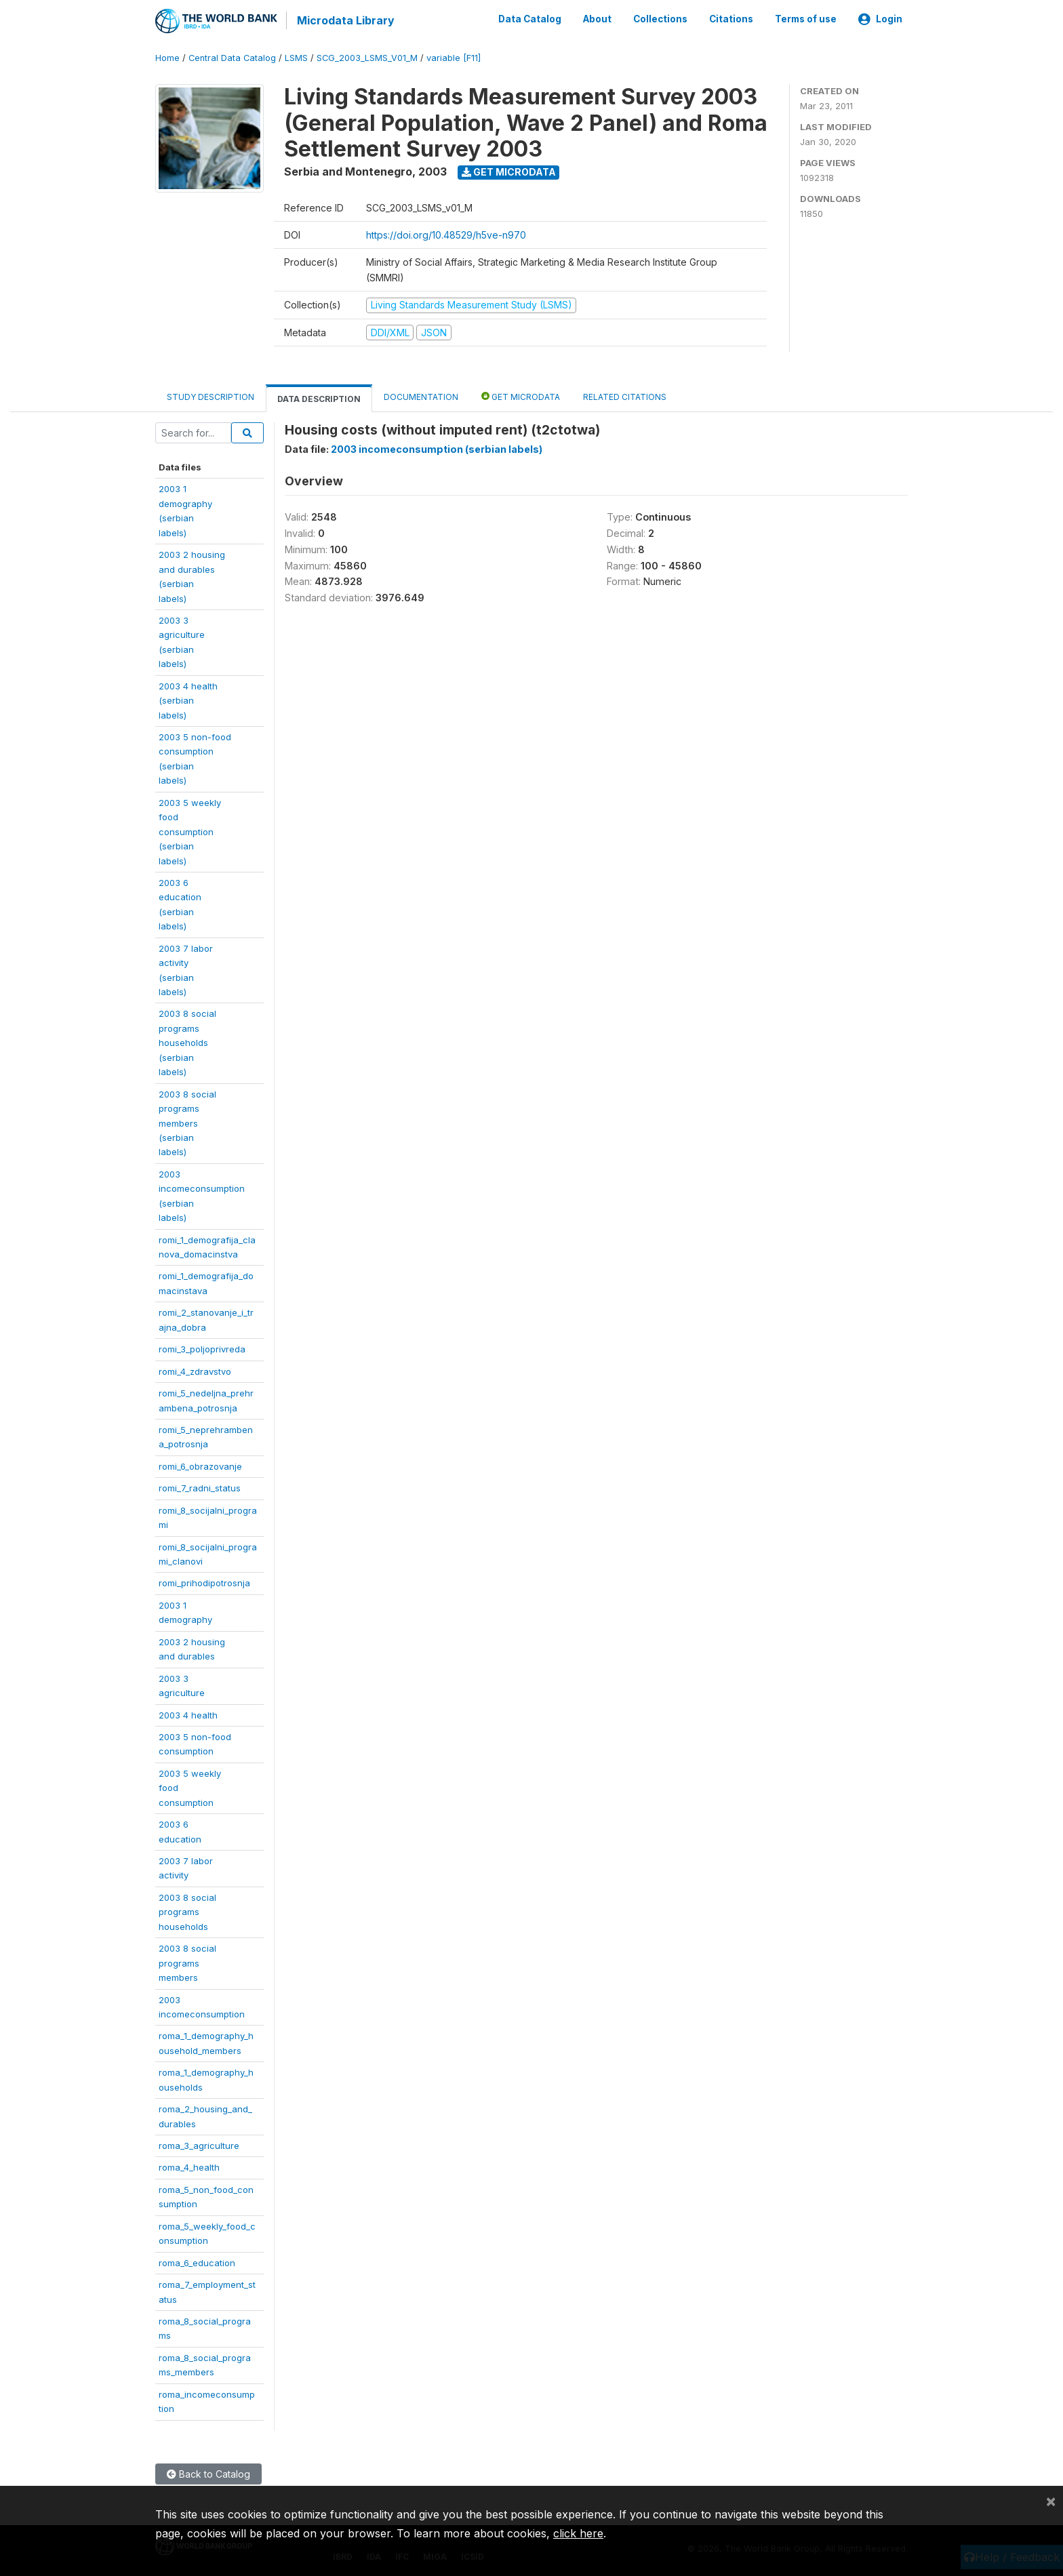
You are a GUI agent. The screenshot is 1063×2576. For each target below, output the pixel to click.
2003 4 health (188, 1713)
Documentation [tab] (421, 396)
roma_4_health (189, 2166)
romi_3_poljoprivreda (202, 1348)
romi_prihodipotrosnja (204, 1582)
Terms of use (806, 19)
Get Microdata (509, 171)
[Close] (1050, 2501)
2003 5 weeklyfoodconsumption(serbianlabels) (190, 830)
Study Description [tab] (210, 396)
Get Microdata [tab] (520, 395)
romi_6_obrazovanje (200, 1465)
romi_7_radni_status (200, 1487)
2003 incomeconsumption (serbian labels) (436, 448)
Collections (660, 19)
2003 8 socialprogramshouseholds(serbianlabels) (187, 1041)
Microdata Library (345, 20)
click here (578, 2533)
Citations (731, 19)
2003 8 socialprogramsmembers (187, 1962)
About (597, 19)
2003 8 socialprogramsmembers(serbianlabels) (187, 1121)
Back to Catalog (208, 2472)
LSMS (296, 57)
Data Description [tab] (319, 398)
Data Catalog (529, 19)
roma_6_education (197, 2261)
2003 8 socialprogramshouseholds (187, 1911)
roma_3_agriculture (199, 2144)
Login (880, 19)
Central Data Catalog (232, 57)
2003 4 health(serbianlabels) (188, 699)
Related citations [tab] (624, 396)
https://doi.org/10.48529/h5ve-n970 (446, 234)
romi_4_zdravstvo (195, 1370)
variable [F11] (453, 57)
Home (167, 57)
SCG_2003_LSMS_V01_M (367, 57)
